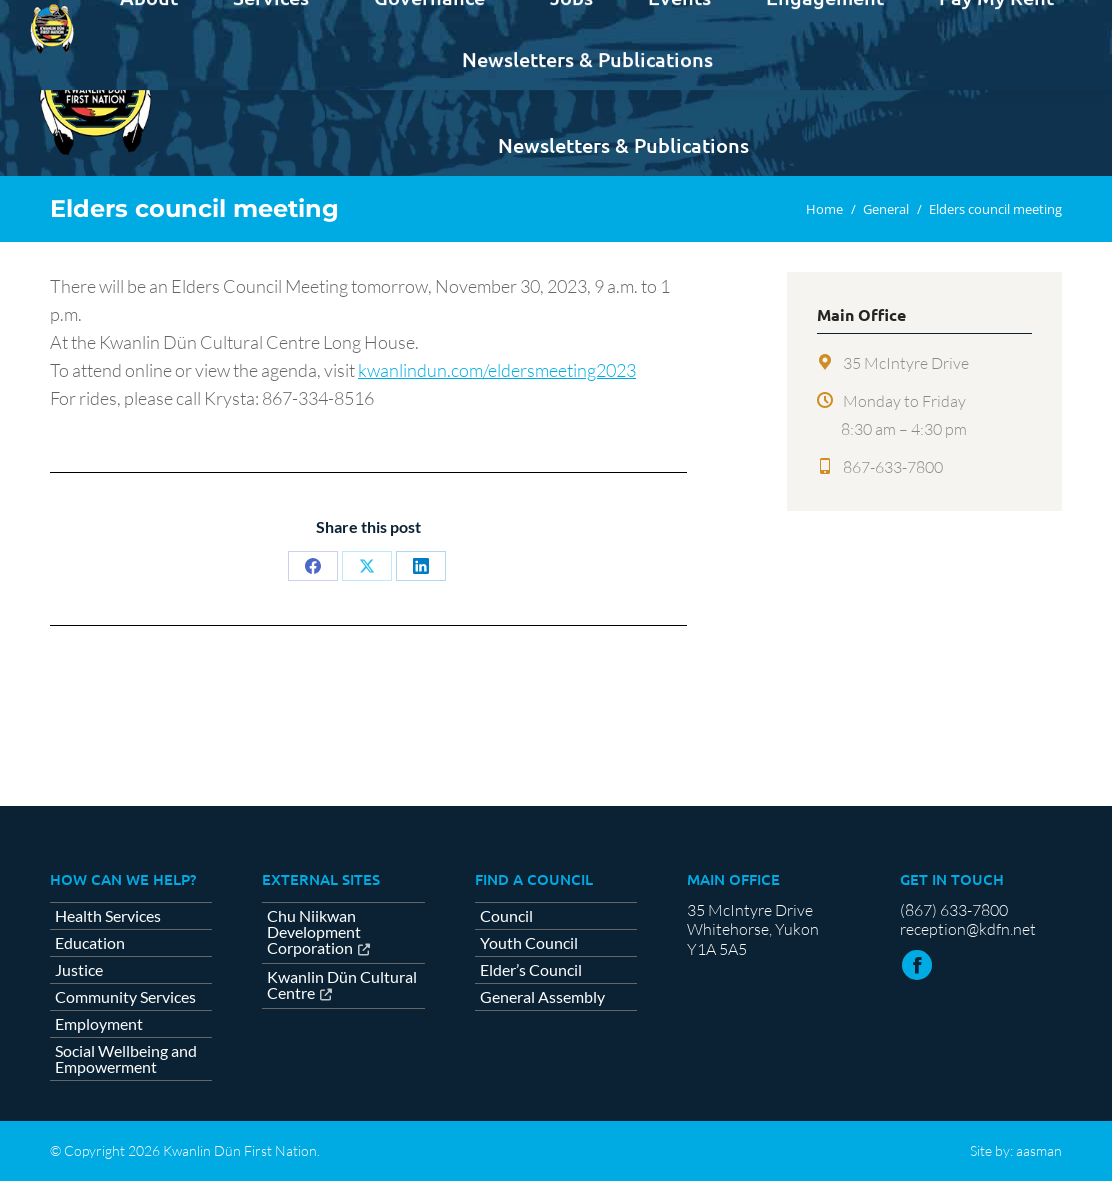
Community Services (125, 997)
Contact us (1012, 18)
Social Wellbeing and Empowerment (126, 1059)
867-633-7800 (893, 467)
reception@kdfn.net (968, 929)
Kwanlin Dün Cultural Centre (342, 985)
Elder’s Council (531, 970)
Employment (99, 1024)
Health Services (108, 916)
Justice (79, 970)
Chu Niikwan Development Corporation (314, 932)
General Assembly (542, 997)
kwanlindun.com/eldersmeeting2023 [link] (497, 370)
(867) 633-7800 (954, 910)
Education (90, 943)
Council (506, 916)
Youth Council (529, 943)
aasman (1039, 1150)
